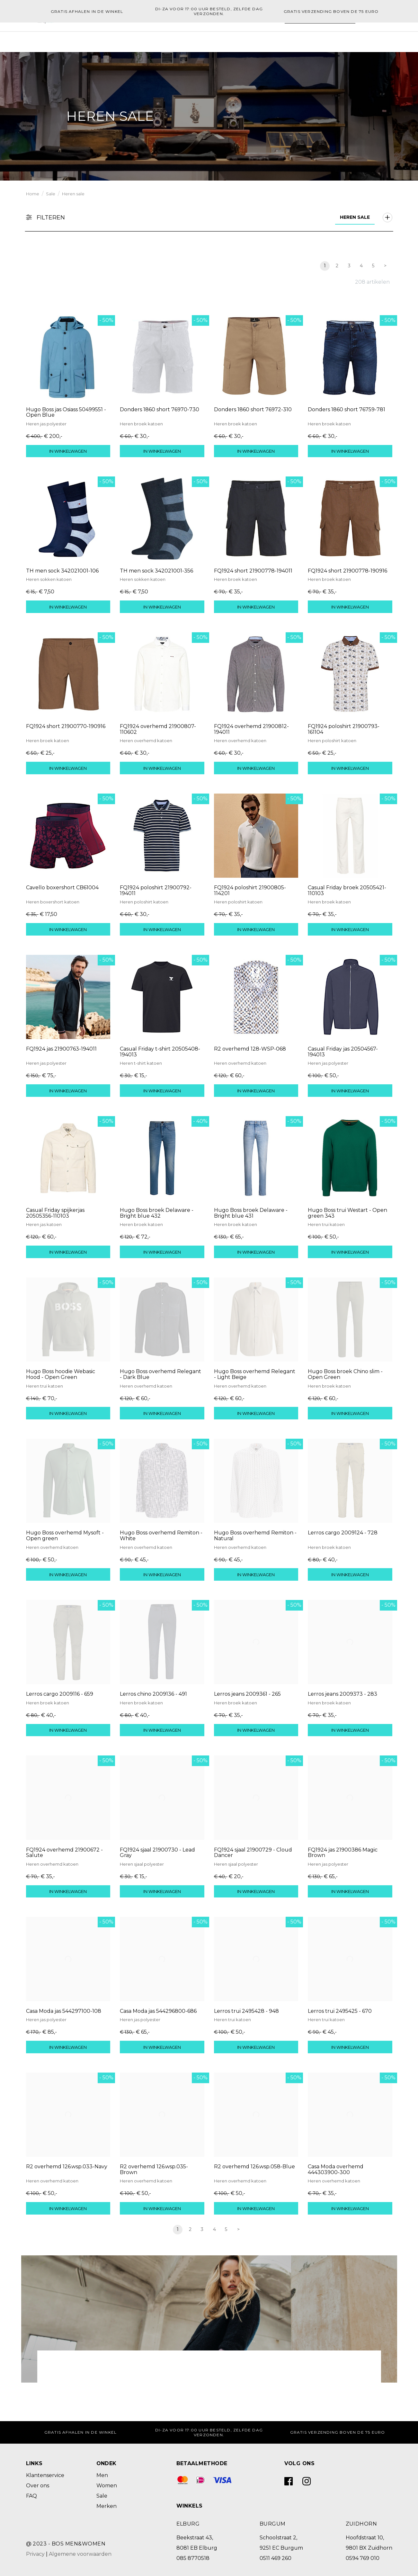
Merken (204, 38)
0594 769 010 (362, 2557)
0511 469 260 (275, 2557)
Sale (230, 38)
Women (153, 38)
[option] (209, 115)
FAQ (31, 2495)
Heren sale (73, 193)
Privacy (35, 2553)
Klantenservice (45, 2475)
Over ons (37, 2485)
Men (179, 38)
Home (125, 38)
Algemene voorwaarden (80, 2553)
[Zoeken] (287, 38)
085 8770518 (192, 2557)
